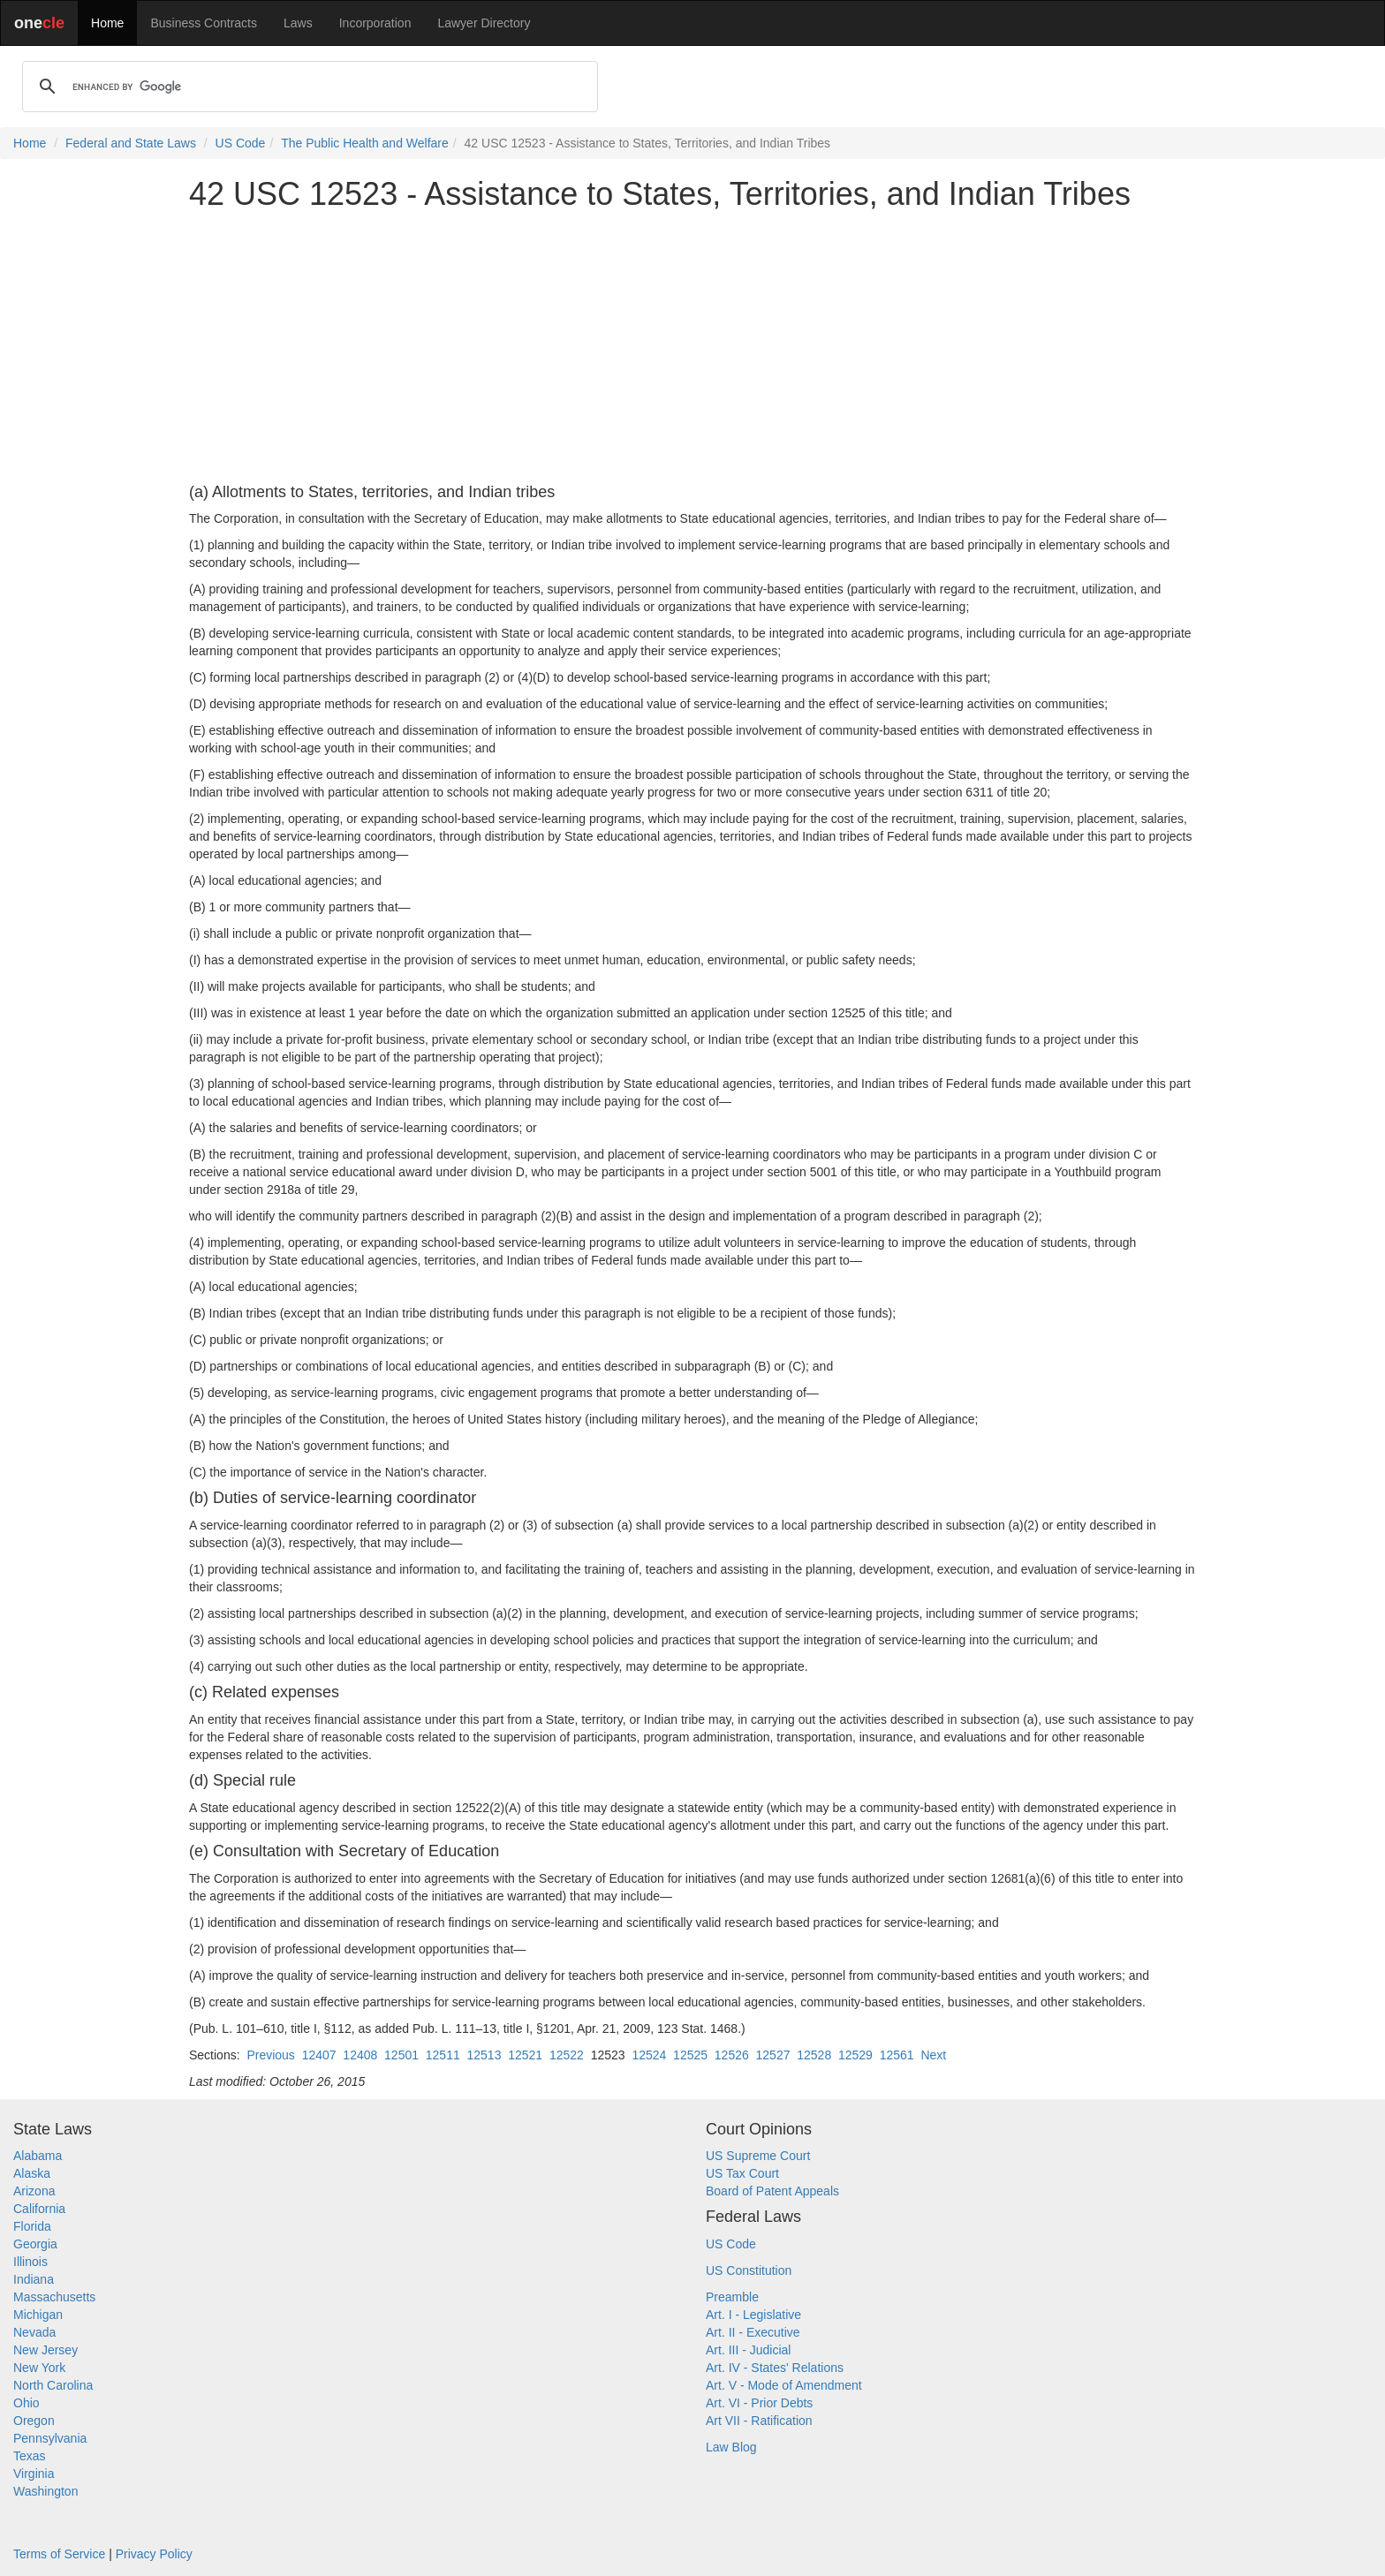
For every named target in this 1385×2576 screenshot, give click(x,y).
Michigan (38, 2315)
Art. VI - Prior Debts (759, 2403)
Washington (45, 2491)
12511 (443, 2055)
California (39, 2209)
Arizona (34, 2191)
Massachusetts (54, 2297)
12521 (525, 2055)
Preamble (732, 2297)
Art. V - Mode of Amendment (784, 2385)
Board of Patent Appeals (772, 2191)
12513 (484, 2055)
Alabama (37, 2156)
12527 (773, 2055)
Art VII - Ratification (759, 2421)
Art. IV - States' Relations (775, 2368)
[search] (307, 86)
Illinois (30, 2262)
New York (39, 2368)
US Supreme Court (758, 2156)
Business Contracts (203, 23)
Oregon (34, 2421)
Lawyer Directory (483, 23)
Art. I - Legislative (753, 2315)
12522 (566, 2055)
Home (107, 23)
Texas (29, 2456)
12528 (814, 2055)
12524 (649, 2055)
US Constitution (748, 2270)
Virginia (33, 2473)
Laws (298, 23)
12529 (855, 2055)
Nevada (34, 2332)
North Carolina (53, 2385)
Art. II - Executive (753, 2332)
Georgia (35, 2244)
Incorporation (375, 23)
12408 (360, 2055)
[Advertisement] (692, 348)
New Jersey (45, 2350)
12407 (319, 2055)
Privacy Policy (154, 2554)
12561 (897, 2055)
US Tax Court (742, 2173)
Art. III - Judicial (748, 2350)
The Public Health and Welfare (365, 143)
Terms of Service (59, 2554)
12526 (732, 2055)
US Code (241, 143)
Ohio (26, 2403)
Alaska (31, 2173)
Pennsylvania (50, 2438)
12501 (401, 2055)
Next (933, 2055)
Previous (270, 2055)
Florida (32, 2226)
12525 (690, 2055)
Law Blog (731, 2447)
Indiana (33, 2279)
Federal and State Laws (130, 143)
